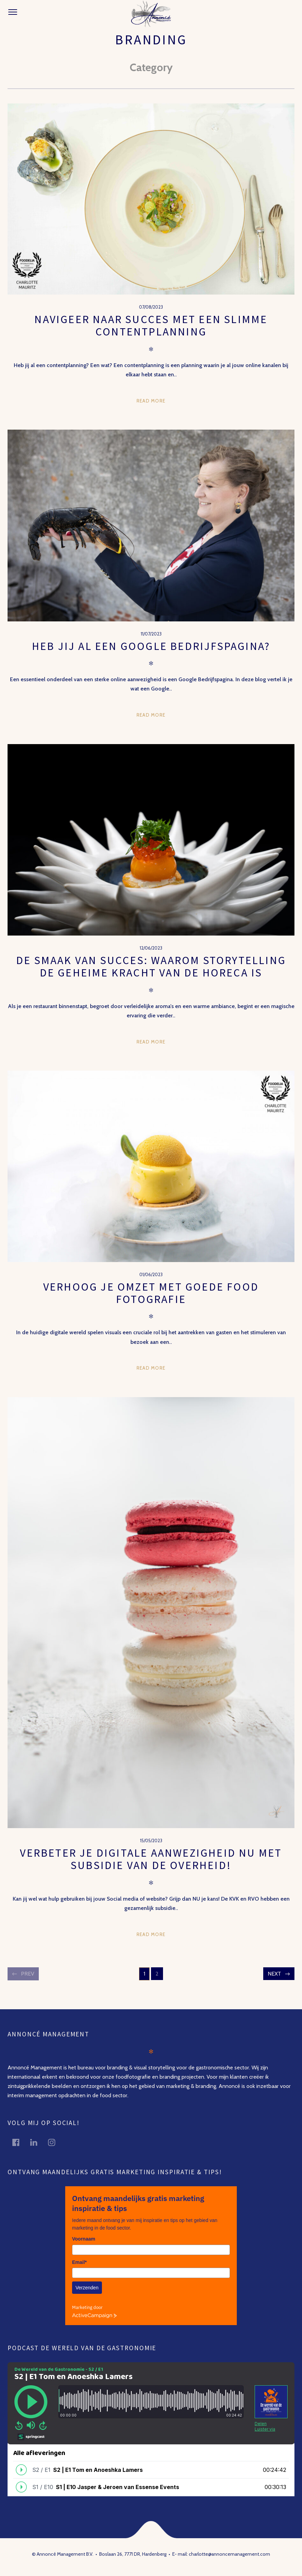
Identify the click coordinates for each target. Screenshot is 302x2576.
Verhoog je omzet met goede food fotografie (151, 1293)
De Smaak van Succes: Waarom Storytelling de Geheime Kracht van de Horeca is (151, 966)
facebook (20, 2142)
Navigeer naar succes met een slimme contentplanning (150, 325)
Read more (151, 400)
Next (274, 1973)
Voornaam (83, 2239)
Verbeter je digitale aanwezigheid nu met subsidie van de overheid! (151, 1859)
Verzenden (87, 2287)
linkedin (38, 2142)
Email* (79, 2262)
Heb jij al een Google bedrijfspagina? (151, 646)
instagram (55, 2142)
